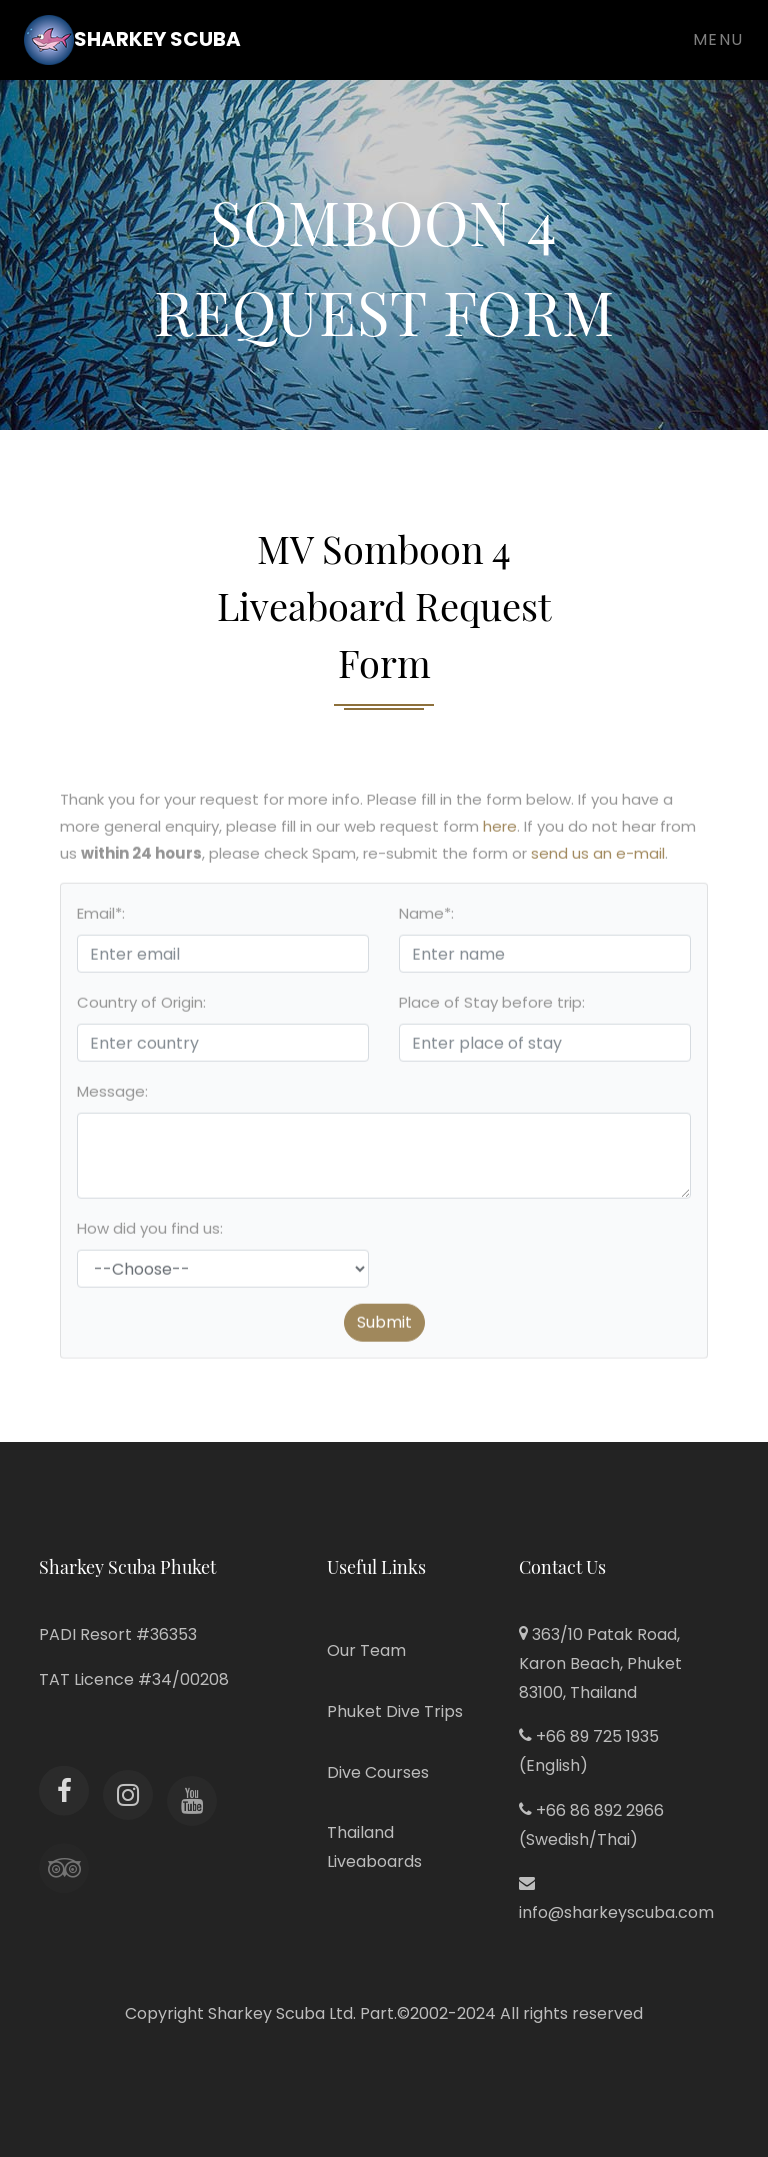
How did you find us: (150, 1234)
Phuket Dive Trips (395, 1711)
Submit (384, 1328)
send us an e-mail (598, 859)
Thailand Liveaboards (374, 1847)
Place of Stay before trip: (492, 1008)
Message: (112, 1097)
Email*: (101, 919)
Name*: (426, 919)
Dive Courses (378, 1772)
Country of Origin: (141, 1008)
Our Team (366, 1650)
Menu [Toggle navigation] (718, 39)
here (500, 832)
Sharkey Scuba (132, 40)
